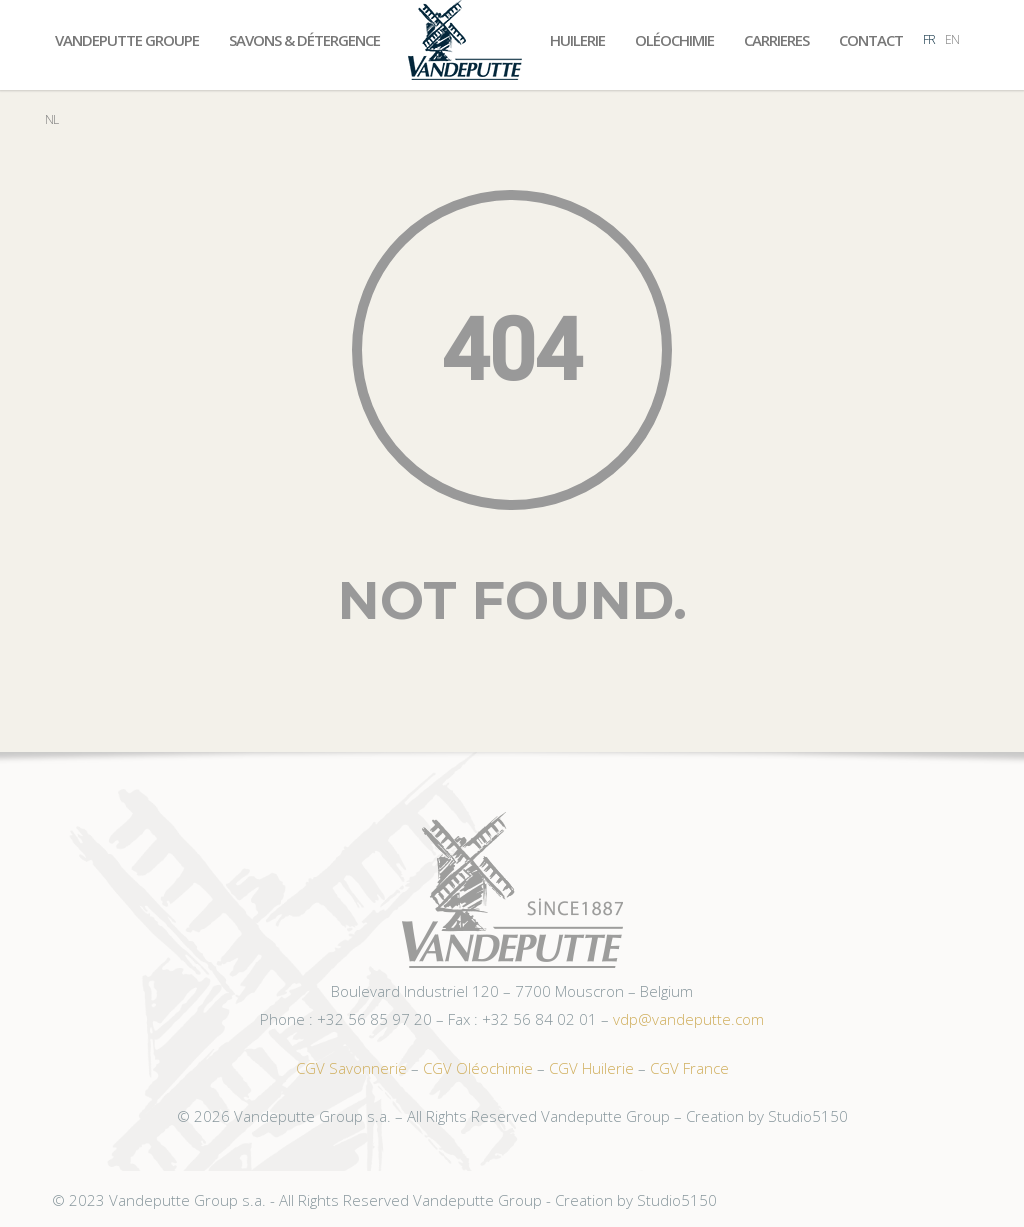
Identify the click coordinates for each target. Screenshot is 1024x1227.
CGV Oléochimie (478, 1068)
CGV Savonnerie (351, 1068)
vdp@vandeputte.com (688, 1019)
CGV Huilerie (591, 1068)
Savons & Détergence (304, 40)
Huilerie (577, 40)
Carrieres (776, 40)
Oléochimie (674, 40)
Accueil (465, 40)
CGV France (689, 1068)
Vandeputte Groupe (127, 40)
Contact (871, 40)
